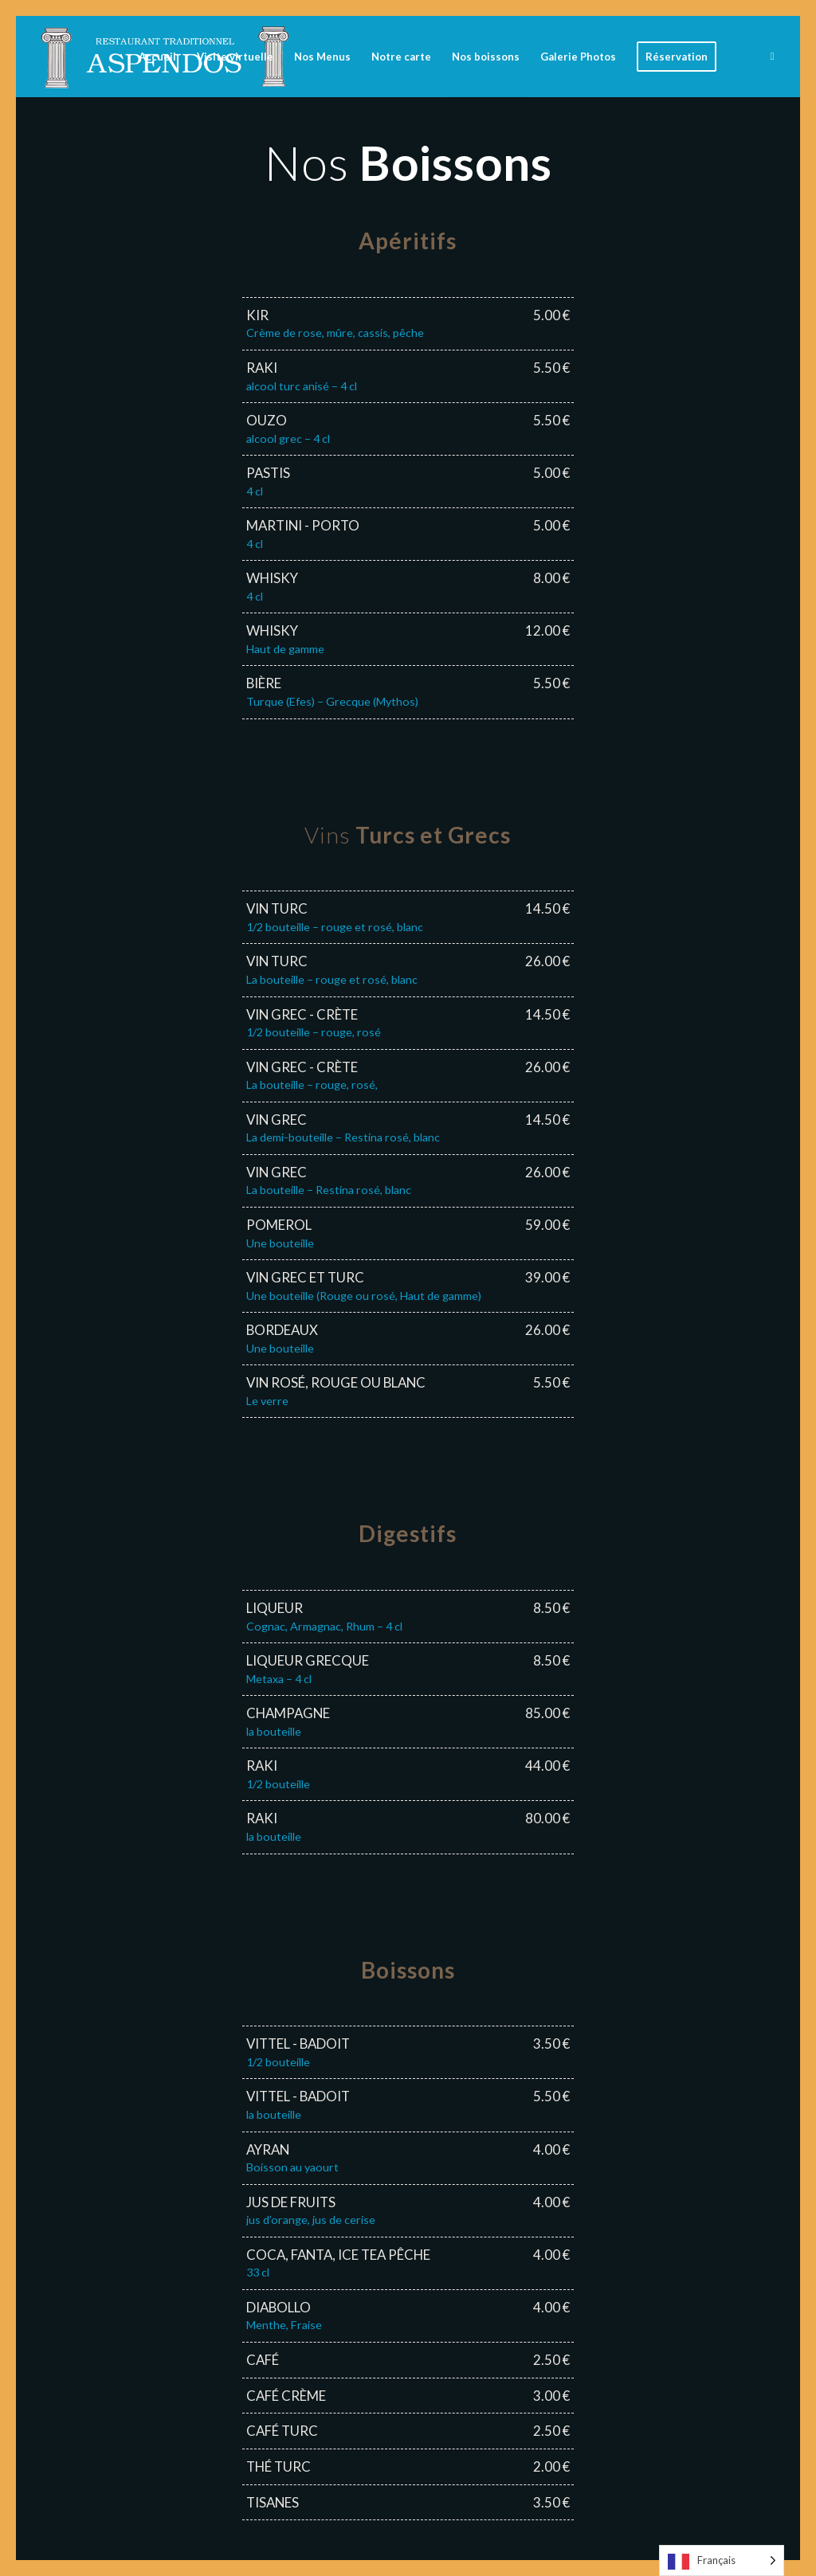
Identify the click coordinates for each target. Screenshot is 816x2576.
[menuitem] (157, 56)
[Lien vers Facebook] (772, 56)
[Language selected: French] (721, 2560)
